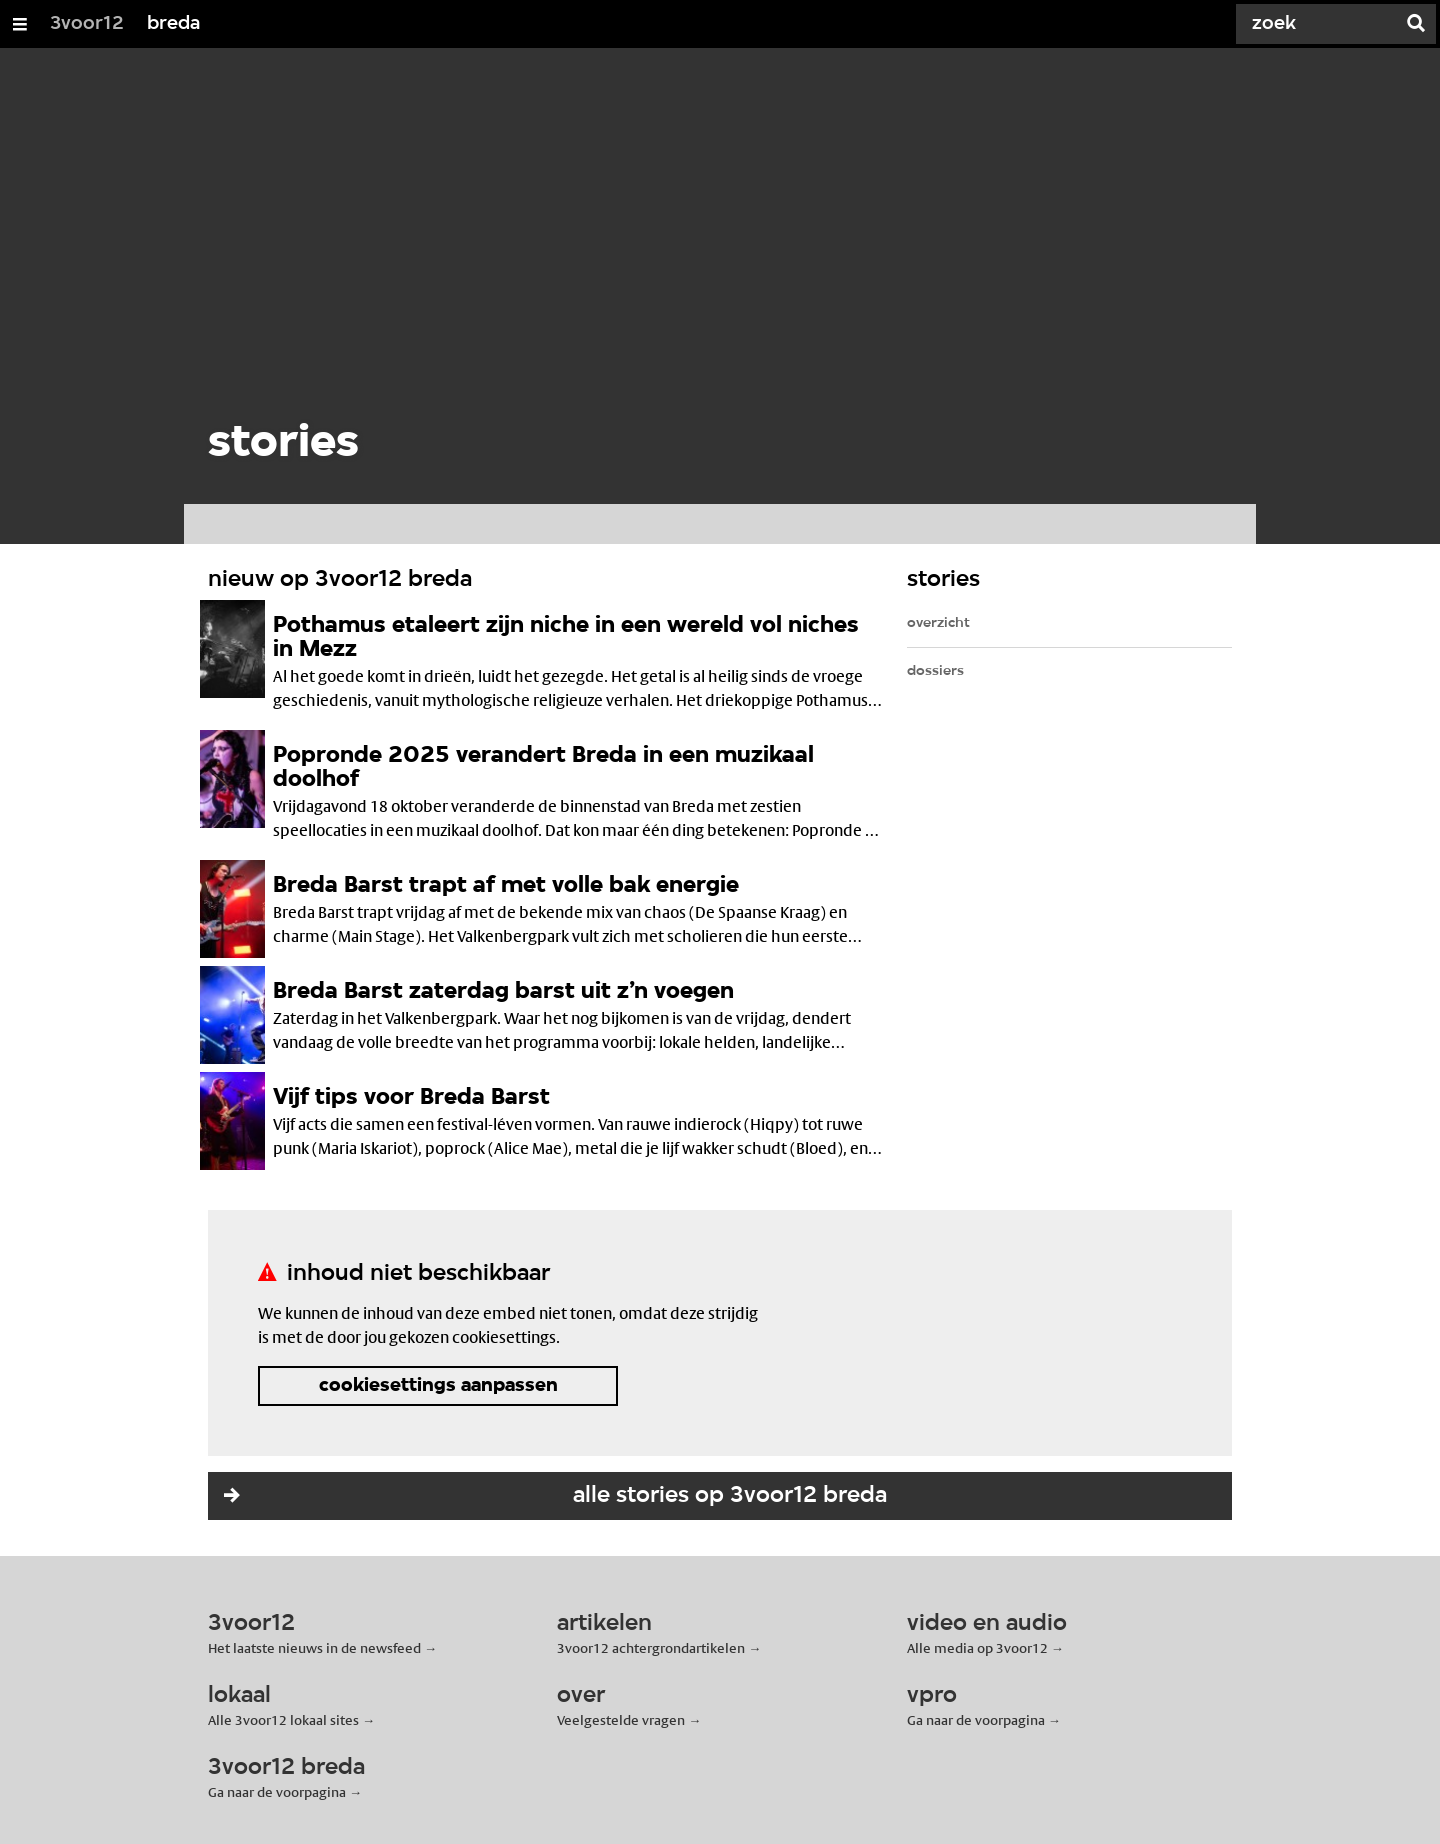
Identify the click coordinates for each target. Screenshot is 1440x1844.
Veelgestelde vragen (621, 1720)
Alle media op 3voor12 (977, 1648)
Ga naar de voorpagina (976, 1720)
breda (173, 24)
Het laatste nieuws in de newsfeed (314, 1648)
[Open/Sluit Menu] (20, 24)
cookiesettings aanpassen (438, 1386)
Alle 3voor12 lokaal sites (283, 1720)
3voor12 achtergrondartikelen (651, 1648)
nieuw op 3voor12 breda (340, 580)
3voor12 (87, 24)
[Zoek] (1320, 24)
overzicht (938, 623)
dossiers (935, 671)
